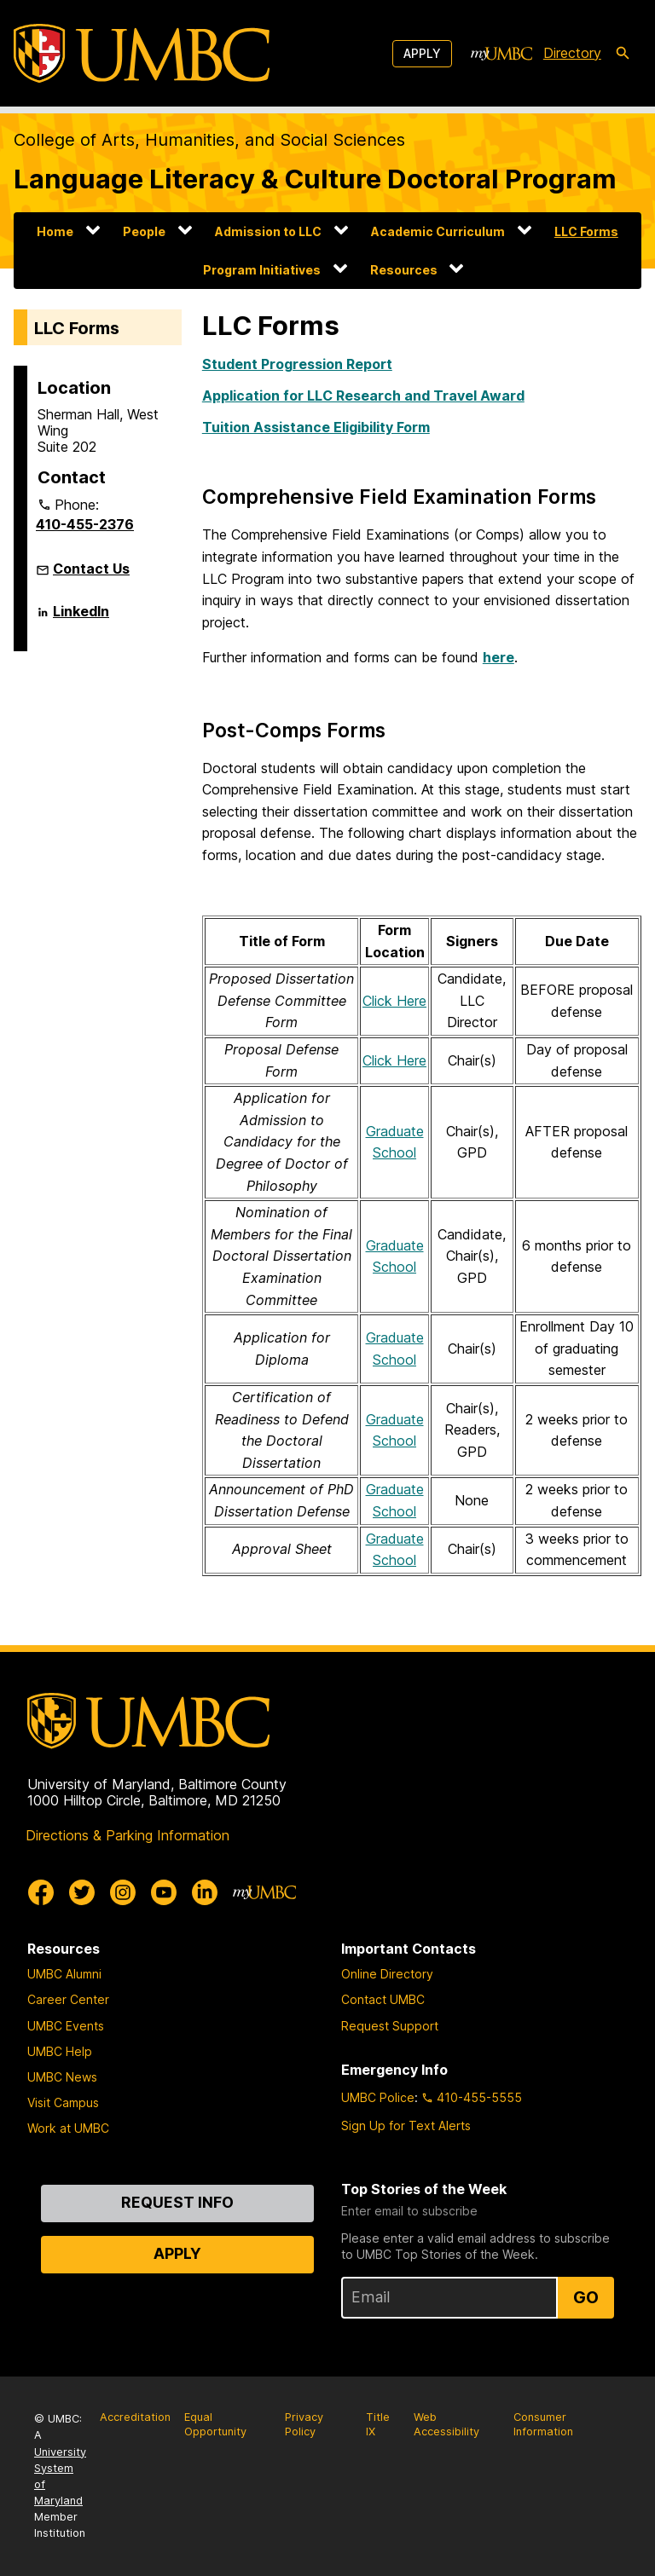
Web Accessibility (446, 2424)
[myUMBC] (501, 53)
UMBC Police (377, 2097)
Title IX (378, 2424)
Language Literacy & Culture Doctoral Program (315, 178)
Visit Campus (63, 2102)
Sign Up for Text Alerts (406, 2125)
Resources (404, 270)
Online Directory (387, 1974)
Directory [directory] (572, 52)
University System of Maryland (60, 2477)
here (498, 657)
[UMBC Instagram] (123, 1892)
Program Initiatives (262, 270)
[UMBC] (141, 53)
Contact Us (91, 568)
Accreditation (135, 2417)
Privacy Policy (304, 2424)
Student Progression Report (297, 364)
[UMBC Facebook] (41, 1892)
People (144, 231)
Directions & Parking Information (127, 1835)
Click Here (394, 1000)
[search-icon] (622, 53)
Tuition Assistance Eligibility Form (316, 427)
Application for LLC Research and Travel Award (363, 395)
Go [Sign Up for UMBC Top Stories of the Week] (586, 2297)
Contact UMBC (383, 1999)
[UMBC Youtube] (164, 1892)
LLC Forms (586, 231)
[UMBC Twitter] (82, 1892)
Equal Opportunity (215, 2424)
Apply (422, 53)
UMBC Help (59, 2051)
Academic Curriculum (438, 231)
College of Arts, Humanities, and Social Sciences (209, 140)
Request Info (177, 2202)
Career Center (68, 1999)
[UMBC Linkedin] (204, 1892)
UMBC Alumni (64, 1974)
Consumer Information (543, 2424)
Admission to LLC (268, 231)
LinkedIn (81, 618)
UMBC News (62, 2077)
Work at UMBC (68, 2128)
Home (55, 231)
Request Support (389, 2026)
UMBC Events (65, 2026)
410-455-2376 (85, 524)
